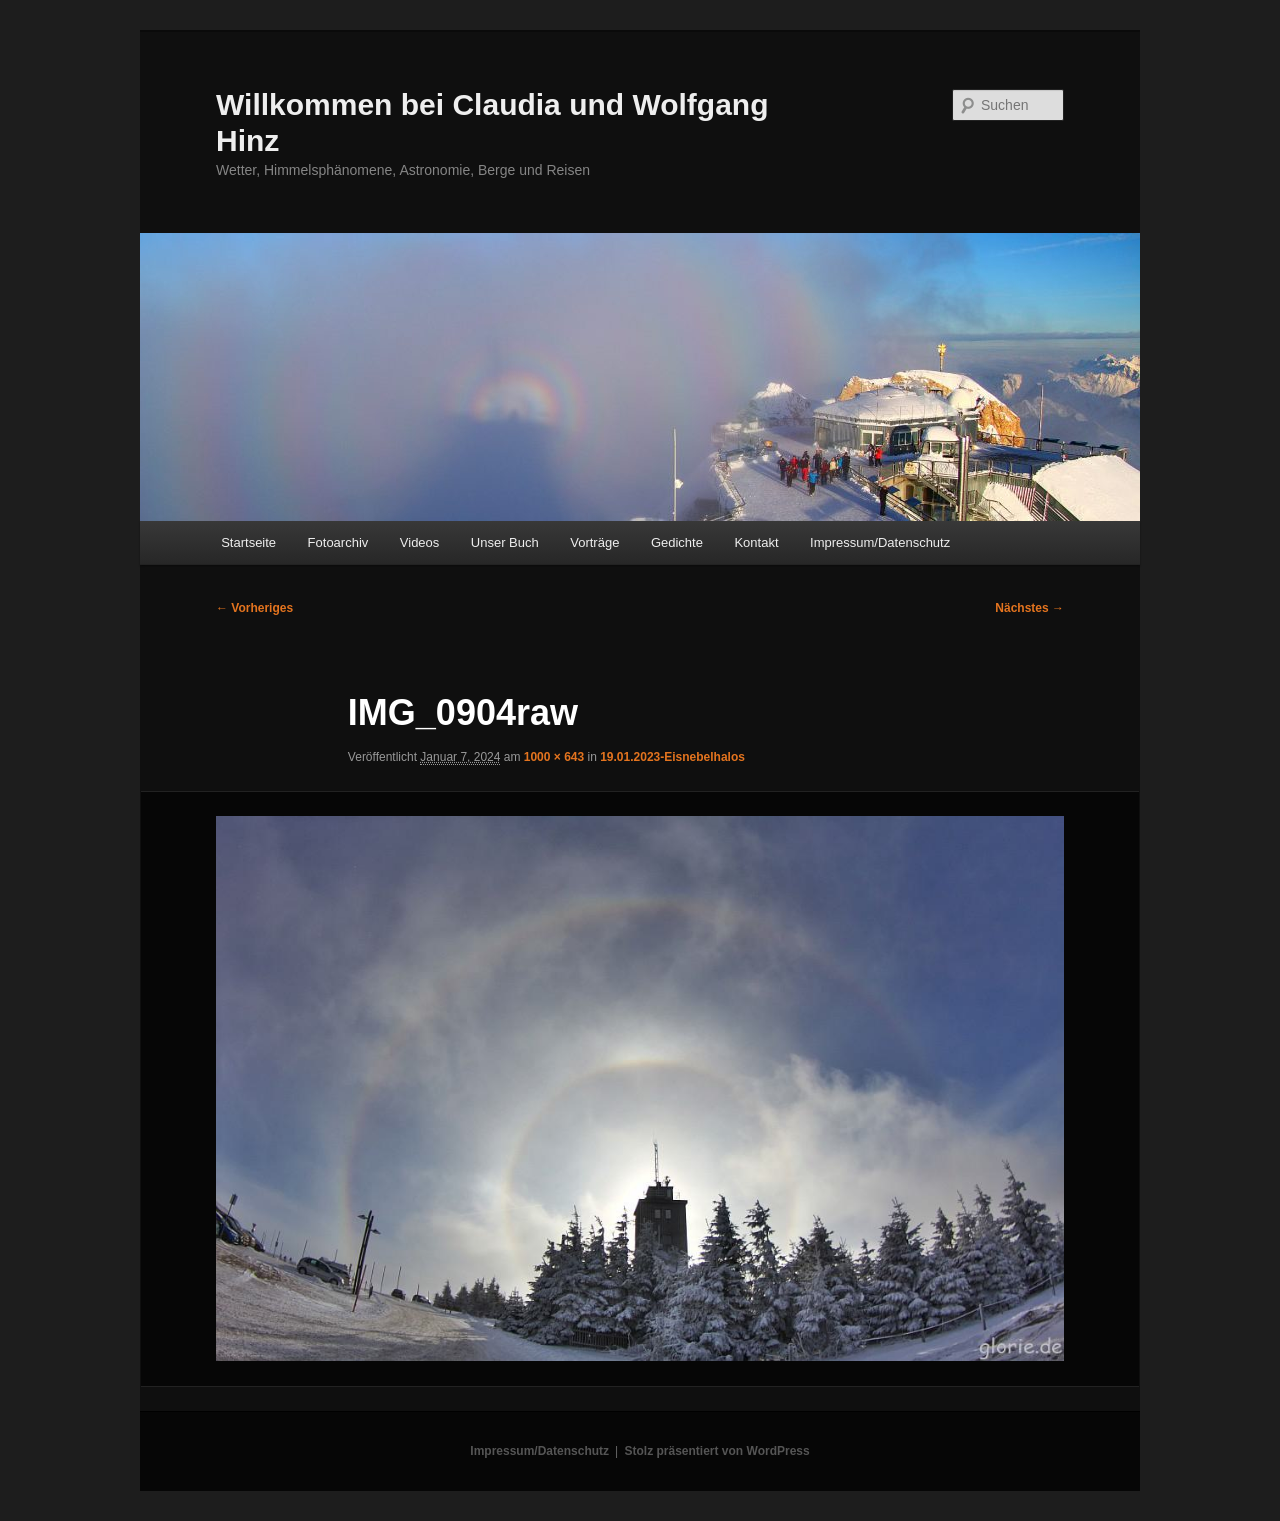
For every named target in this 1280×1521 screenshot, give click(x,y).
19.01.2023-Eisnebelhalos (672, 757)
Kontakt (756, 542)
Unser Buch (505, 542)
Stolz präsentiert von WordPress (717, 1451)
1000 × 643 (554, 757)
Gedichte (677, 542)
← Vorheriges (254, 608)
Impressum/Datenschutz (880, 542)
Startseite (248, 542)
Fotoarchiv (338, 542)
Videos (420, 542)
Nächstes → (1029, 608)
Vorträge (594, 542)
